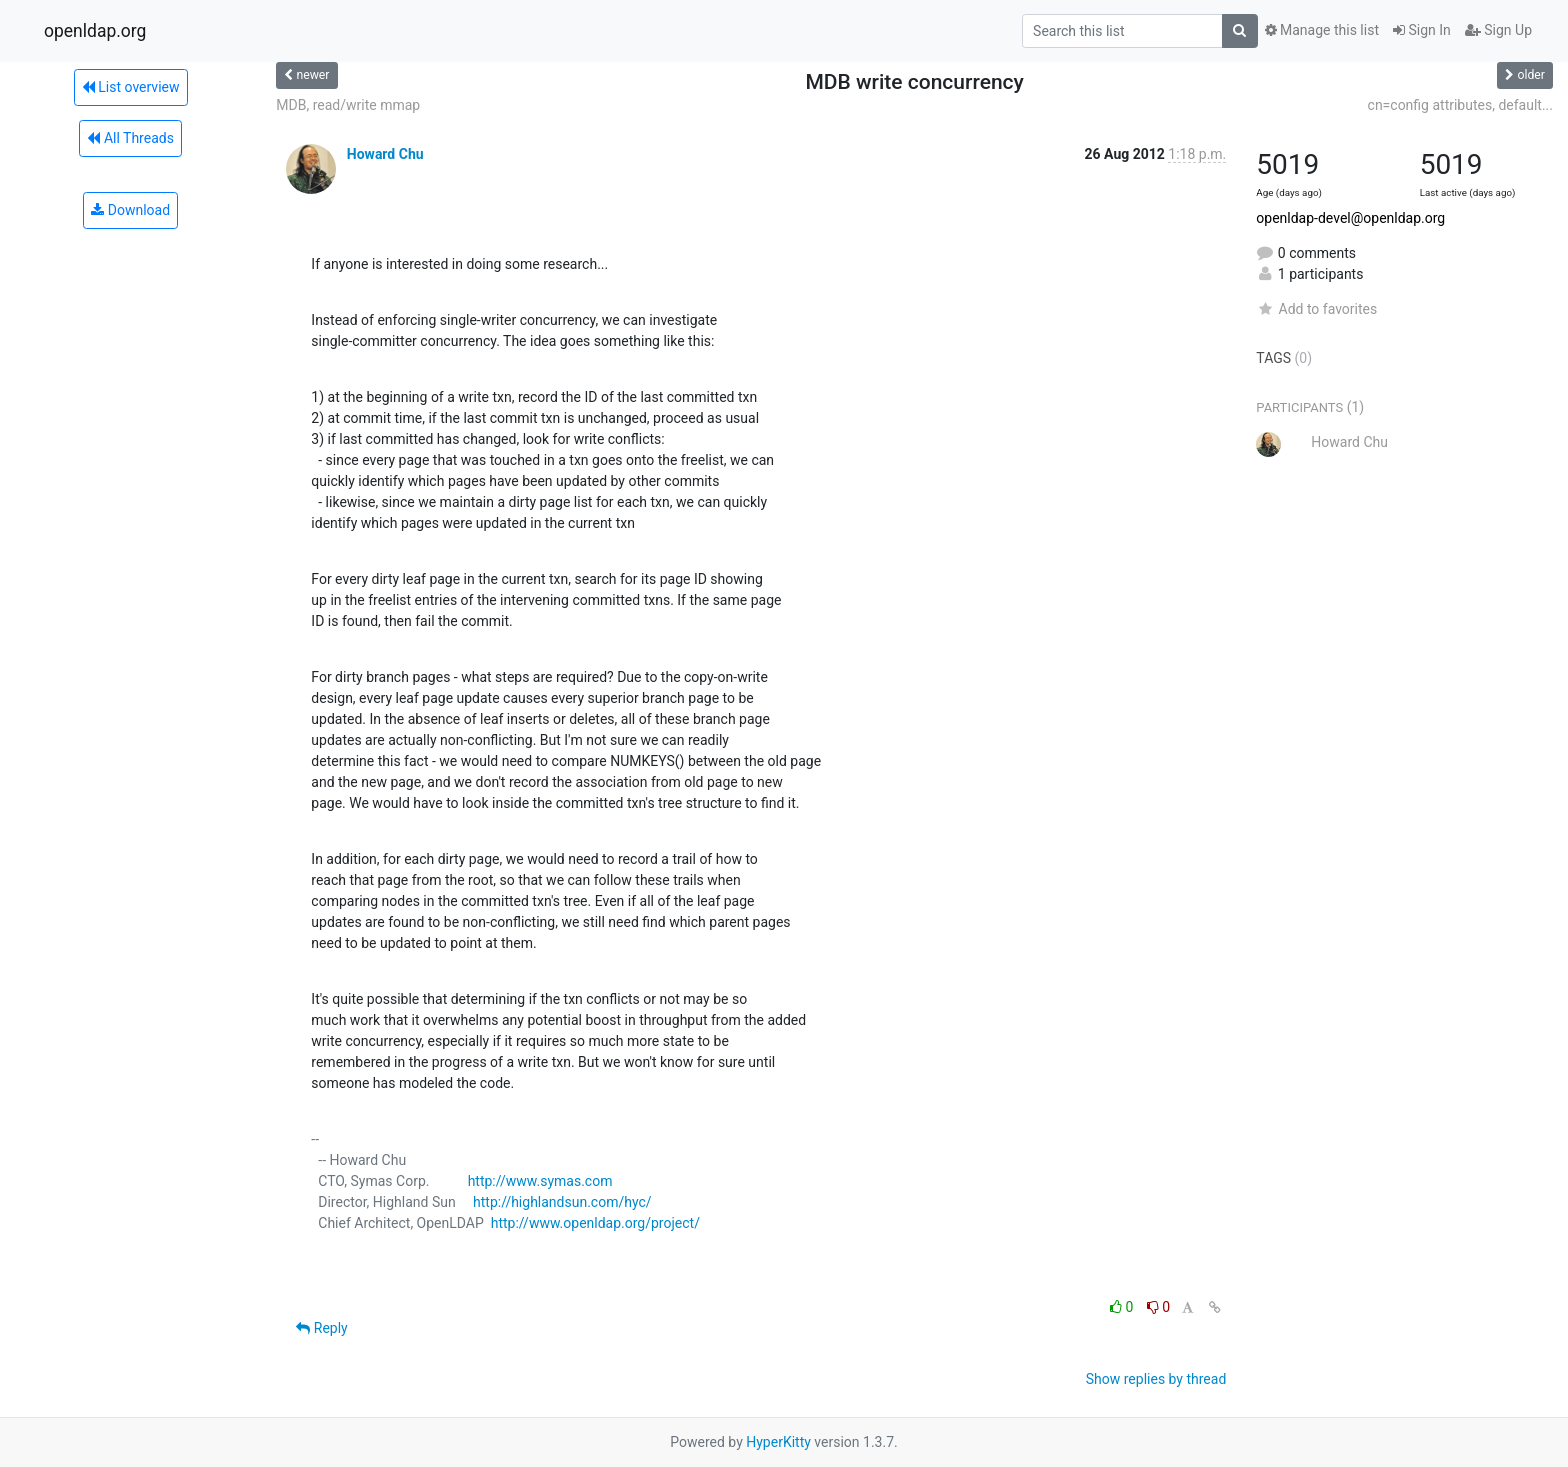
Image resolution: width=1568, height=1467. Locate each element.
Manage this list (1322, 30)
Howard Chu (385, 154)
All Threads (130, 138)
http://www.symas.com (540, 1181)
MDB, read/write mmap (348, 105)
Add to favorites (1316, 309)
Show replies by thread (1156, 1379)
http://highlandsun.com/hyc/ (562, 1202)
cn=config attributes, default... (1460, 105)
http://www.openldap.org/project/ (595, 1223)
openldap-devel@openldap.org (1350, 218)
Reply (321, 1328)
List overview (131, 87)
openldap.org (95, 31)
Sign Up (1498, 30)
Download (130, 210)
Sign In (1422, 30)
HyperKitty (778, 1442)
